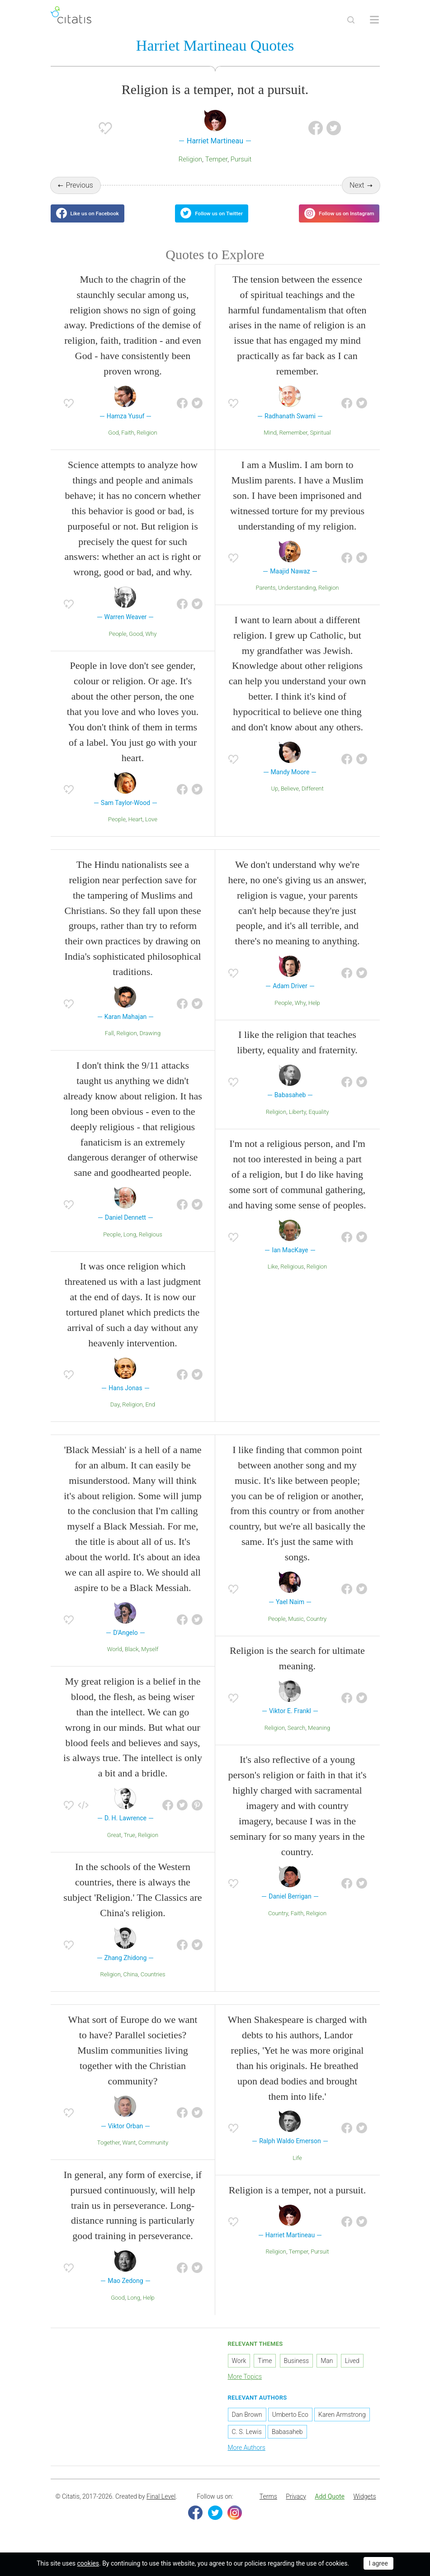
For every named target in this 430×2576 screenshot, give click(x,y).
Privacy (296, 2507)
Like (273, 1277)
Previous (79, 187)
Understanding (297, 599)
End (150, 1415)
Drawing (150, 1044)
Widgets (364, 2507)
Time (265, 2371)
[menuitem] (268, 2508)
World (114, 1660)
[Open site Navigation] (374, 19)
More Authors (246, 2458)
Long (130, 1245)
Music (296, 1629)
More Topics (245, 2387)
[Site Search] (350, 19)
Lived (352, 2371)
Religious (150, 1245)
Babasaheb (287, 2443)
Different (313, 799)
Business (296, 2371)
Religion (190, 160)
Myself (149, 1660)
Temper (216, 160)
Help (314, 1013)
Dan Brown (247, 2425)
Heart (135, 830)
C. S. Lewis (247, 2443)
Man (327, 2371)
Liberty (297, 1122)
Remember (293, 443)
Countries (153, 1985)
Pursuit (241, 160)
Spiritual (320, 443)
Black (132, 1660)
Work (239, 2371)
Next (357, 187)
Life (297, 2169)
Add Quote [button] (330, 2507)
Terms (268, 2507)
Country (316, 1629)
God (113, 443)
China (130, 1985)
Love (151, 830)
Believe (290, 799)
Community (153, 2153)
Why (150, 644)
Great (114, 1845)
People (118, 644)
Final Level (160, 2507)
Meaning (319, 1738)
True (130, 1845)
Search (296, 1738)
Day (115, 1415)
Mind (270, 443)
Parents (266, 599)
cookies (88, 2563)
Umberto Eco (290, 2425)
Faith (127, 443)
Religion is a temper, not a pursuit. (297, 2201)
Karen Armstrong (342, 2425)
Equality (318, 1122)
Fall (109, 1044)
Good (136, 644)
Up (274, 799)
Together (108, 2153)
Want (129, 2153)
